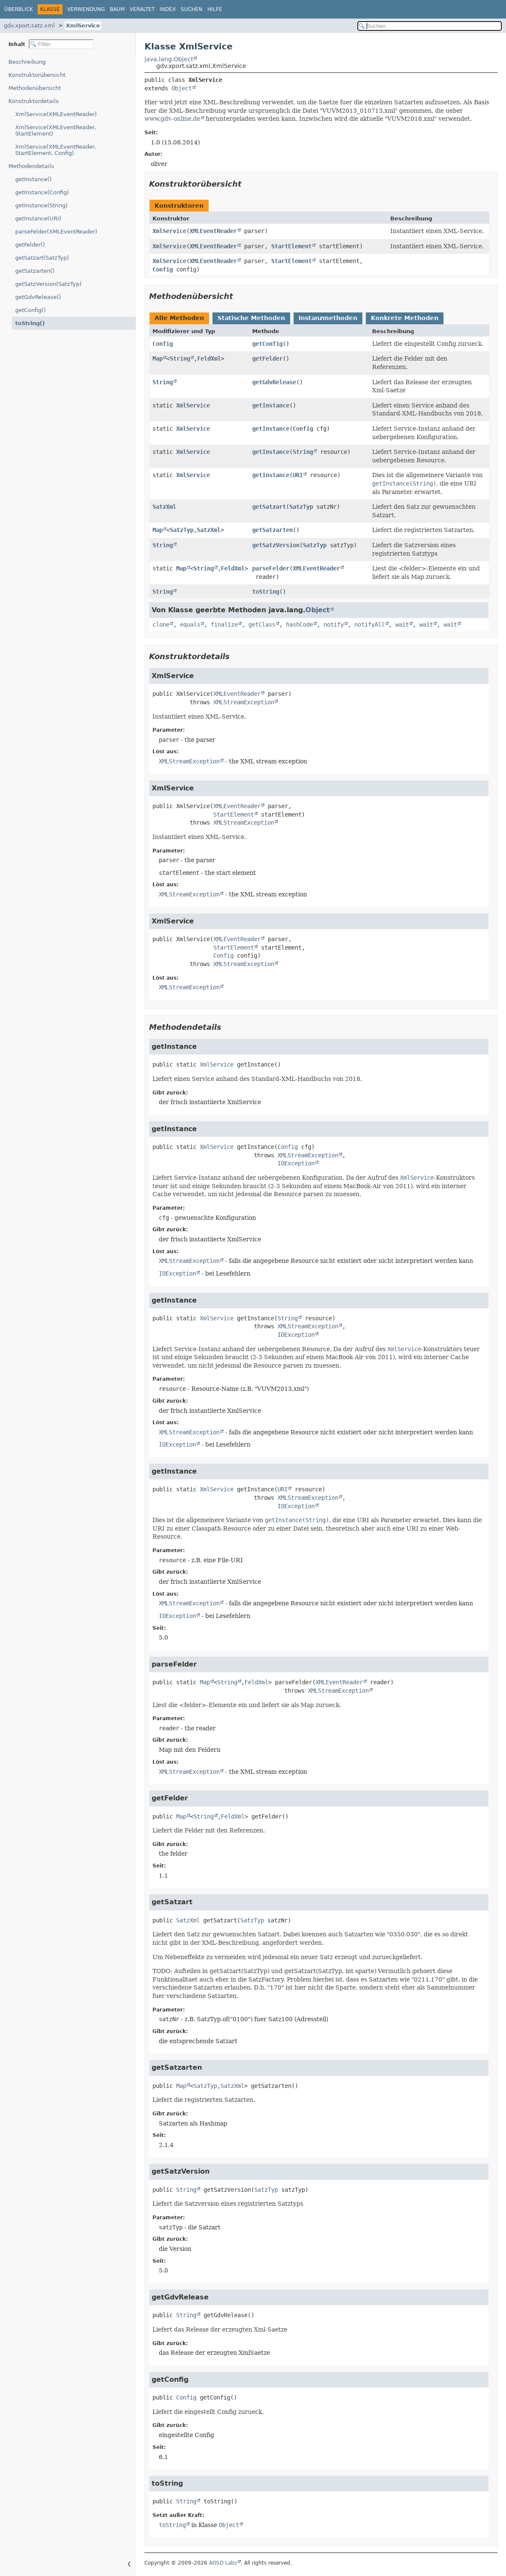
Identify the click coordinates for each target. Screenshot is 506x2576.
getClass (261, 624)
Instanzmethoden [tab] (328, 318)
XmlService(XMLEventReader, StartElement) (55, 130)
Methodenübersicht (34, 88)
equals (190, 624)
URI (298, 475)
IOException (296, 1163)
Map (157, 358)
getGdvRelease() (38, 297)
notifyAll (369, 624)
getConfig (267, 343)
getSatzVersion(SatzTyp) (48, 284)
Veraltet (142, 9)
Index (168, 9)
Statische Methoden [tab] (251, 318)
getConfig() (30, 310)
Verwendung (86, 9)
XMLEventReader (213, 231)
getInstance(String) (41, 205)
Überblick (18, 9)
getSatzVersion (275, 545)
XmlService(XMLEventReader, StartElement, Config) (55, 150)
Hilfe (214, 9)
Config (162, 269)
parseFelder (270, 568)
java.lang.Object (168, 59)
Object (181, 88)
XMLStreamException (243, 702)
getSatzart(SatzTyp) (42, 258)
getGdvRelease (274, 382)
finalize (224, 624)
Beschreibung (27, 62)
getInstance (270, 405)
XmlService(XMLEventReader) (56, 114)
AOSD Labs (223, 2563)
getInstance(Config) (42, 192)
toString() (30, 323)
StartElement (291, 246)
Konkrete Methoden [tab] (404, 318)
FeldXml (209, 358)
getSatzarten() (34, 271)
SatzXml (164, 506)
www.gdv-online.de (172, 118)
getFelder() (30, 245)
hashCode (299, 624)
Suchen (191, 9)
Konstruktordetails (33, 101)
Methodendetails (31, 166)
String (180, 358)
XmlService (83, 25)
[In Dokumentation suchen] (429, 26)
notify (334, 624)
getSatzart (269, 506)
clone (160, 624)
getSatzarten (272, 530)
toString (265, 591)
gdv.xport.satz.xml (29, 25)
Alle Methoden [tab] (179, 318)
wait (402, 624)
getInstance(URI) (38, 218)
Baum (117, 9)
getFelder (267, 358)
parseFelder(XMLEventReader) (56, 231)
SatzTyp (301, 506)
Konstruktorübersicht (36, 75)
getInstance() (33, 179)
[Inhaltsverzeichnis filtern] (61, 44)
